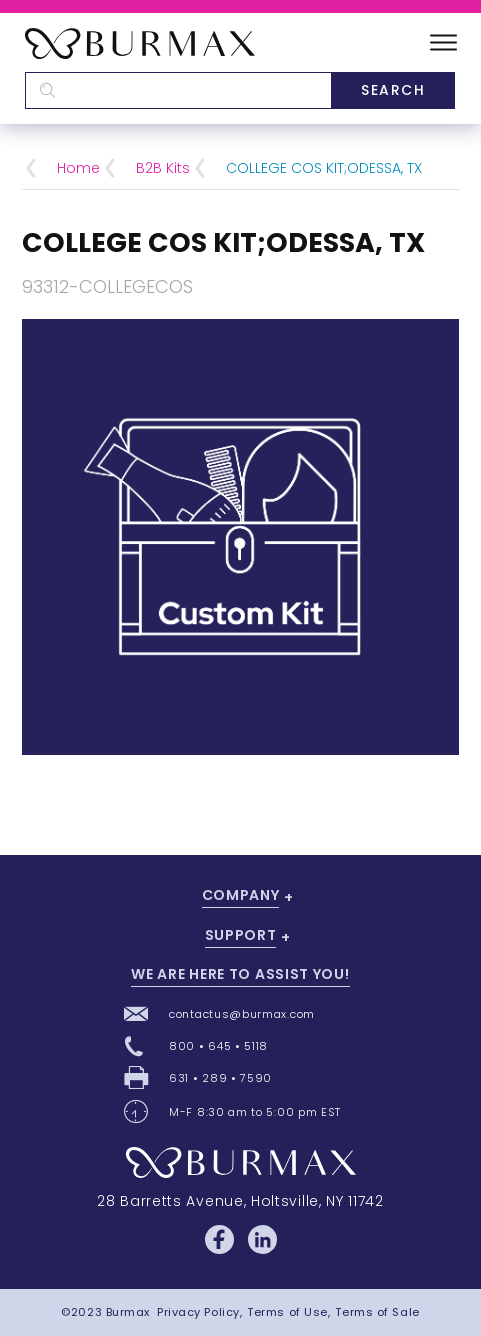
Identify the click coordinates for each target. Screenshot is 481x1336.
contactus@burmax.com (242, 1014)
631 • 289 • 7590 (220, 1078)
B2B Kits (163, 168)
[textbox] (178, 90)
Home (78, 168)
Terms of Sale (377, 1312)
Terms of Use (287, 1312)
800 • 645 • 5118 (218, 1046)
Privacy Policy (198, 1312)
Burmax (128, 1312)
